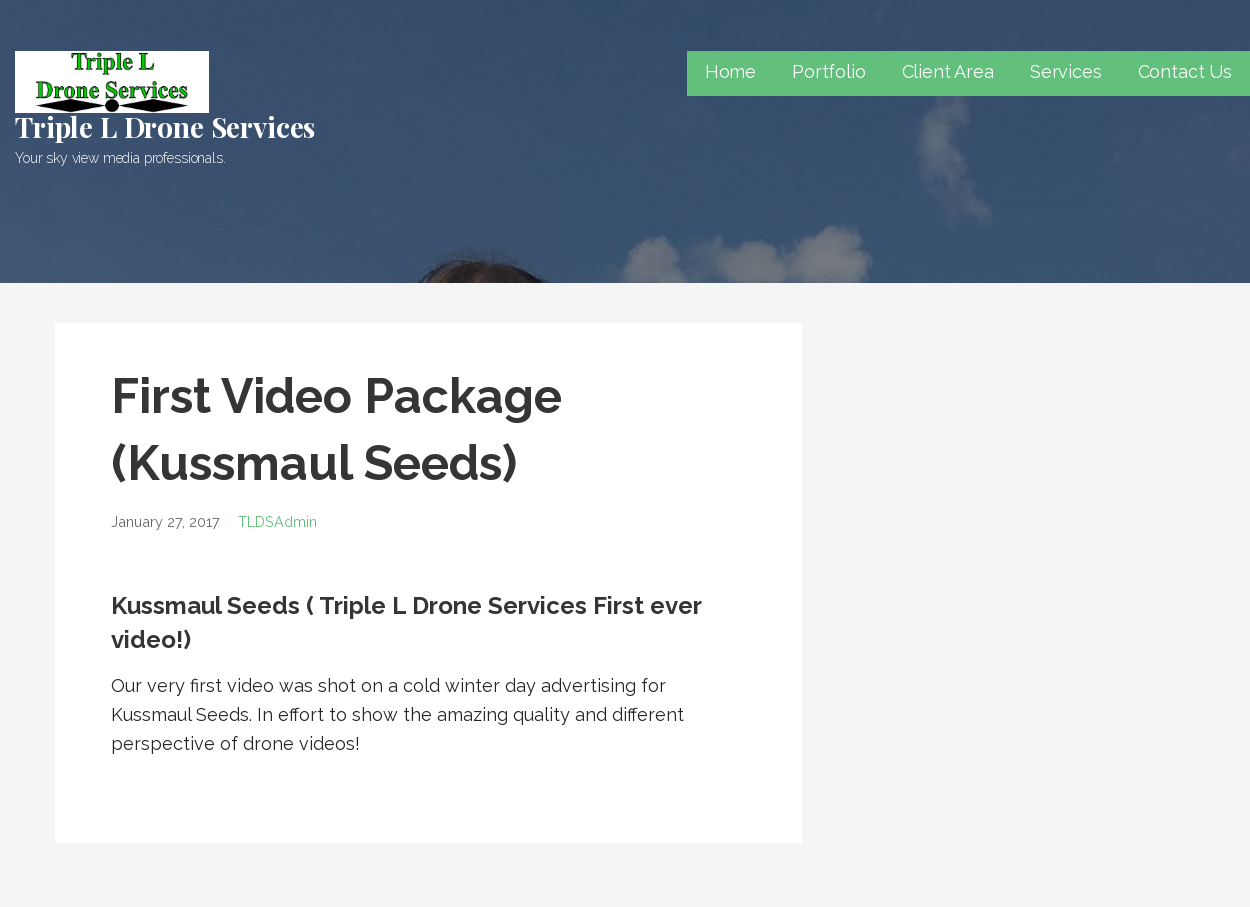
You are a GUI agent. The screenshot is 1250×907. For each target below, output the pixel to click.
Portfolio (829, 71)
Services (1066, 71)
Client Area (948, 71)
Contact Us (1185, 71)
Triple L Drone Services (165, 126)
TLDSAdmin (277, 521)
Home (730, 71)
